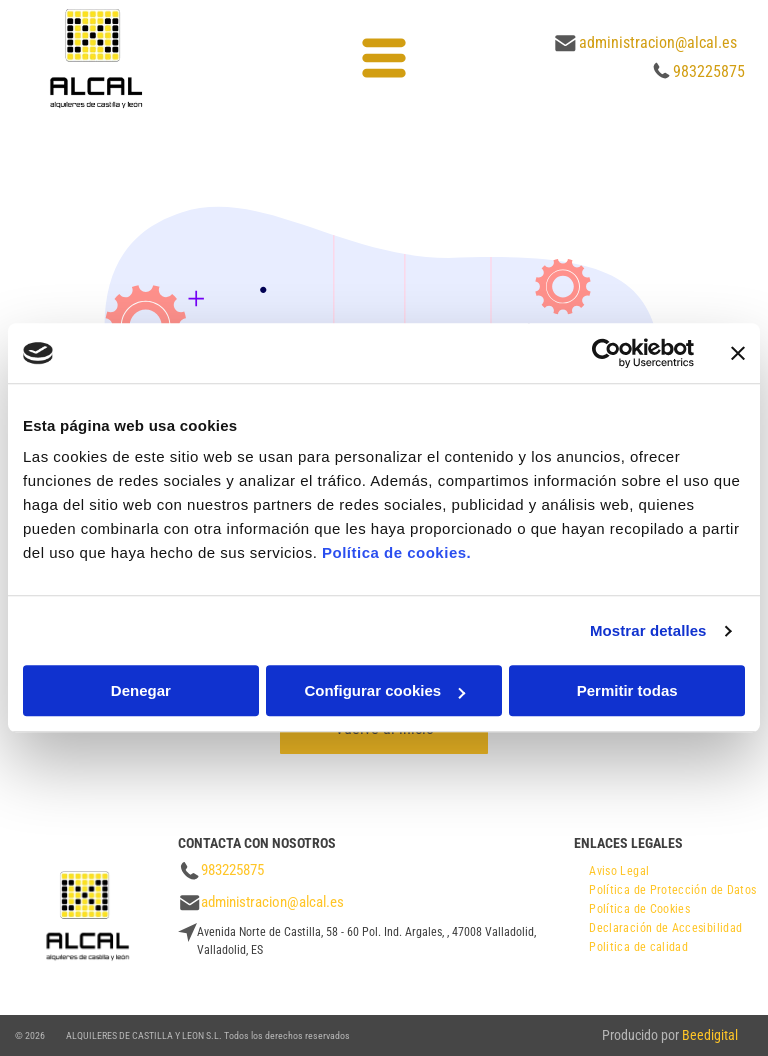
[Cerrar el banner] (738, 353)
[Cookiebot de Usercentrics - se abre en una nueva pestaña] (606, 353)
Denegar (141, 691)
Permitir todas (627, 691)
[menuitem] (619, 868)
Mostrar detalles (648, 630)
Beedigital (710, 1035)
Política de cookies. (396, 553)
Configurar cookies (384, 691)
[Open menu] (384, 58)
